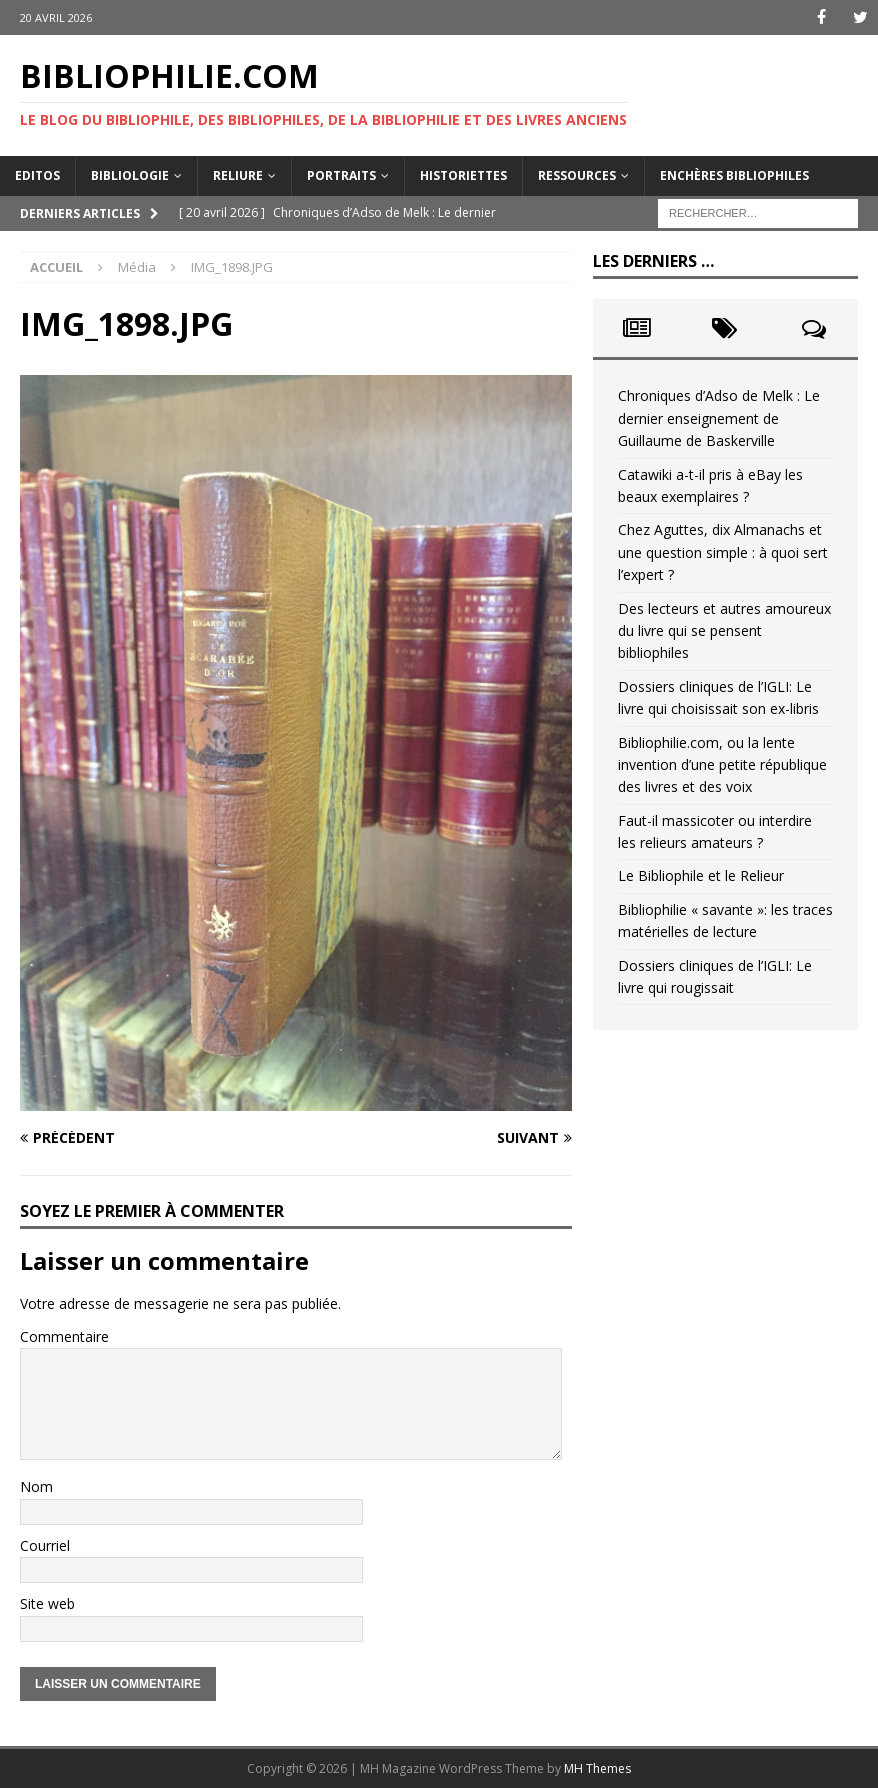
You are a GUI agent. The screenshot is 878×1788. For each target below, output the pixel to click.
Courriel (45, 1545)
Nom (36, 1486)
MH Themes (597, 1768)
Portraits (341, 175)
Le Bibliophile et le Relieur (701, 875)
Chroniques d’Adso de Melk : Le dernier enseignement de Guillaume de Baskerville (719, 418)
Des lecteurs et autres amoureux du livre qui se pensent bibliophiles (724, 631)
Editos (37, 175)
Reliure (238, 175)
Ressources (577, 175)
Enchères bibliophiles (734, 175)
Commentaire (64, 1336)
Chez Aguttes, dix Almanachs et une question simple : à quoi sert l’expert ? (723, 552)
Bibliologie (130, 175)
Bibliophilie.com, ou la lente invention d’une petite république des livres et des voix (722, 764)
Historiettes (463, 175)
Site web (47, 1603)
